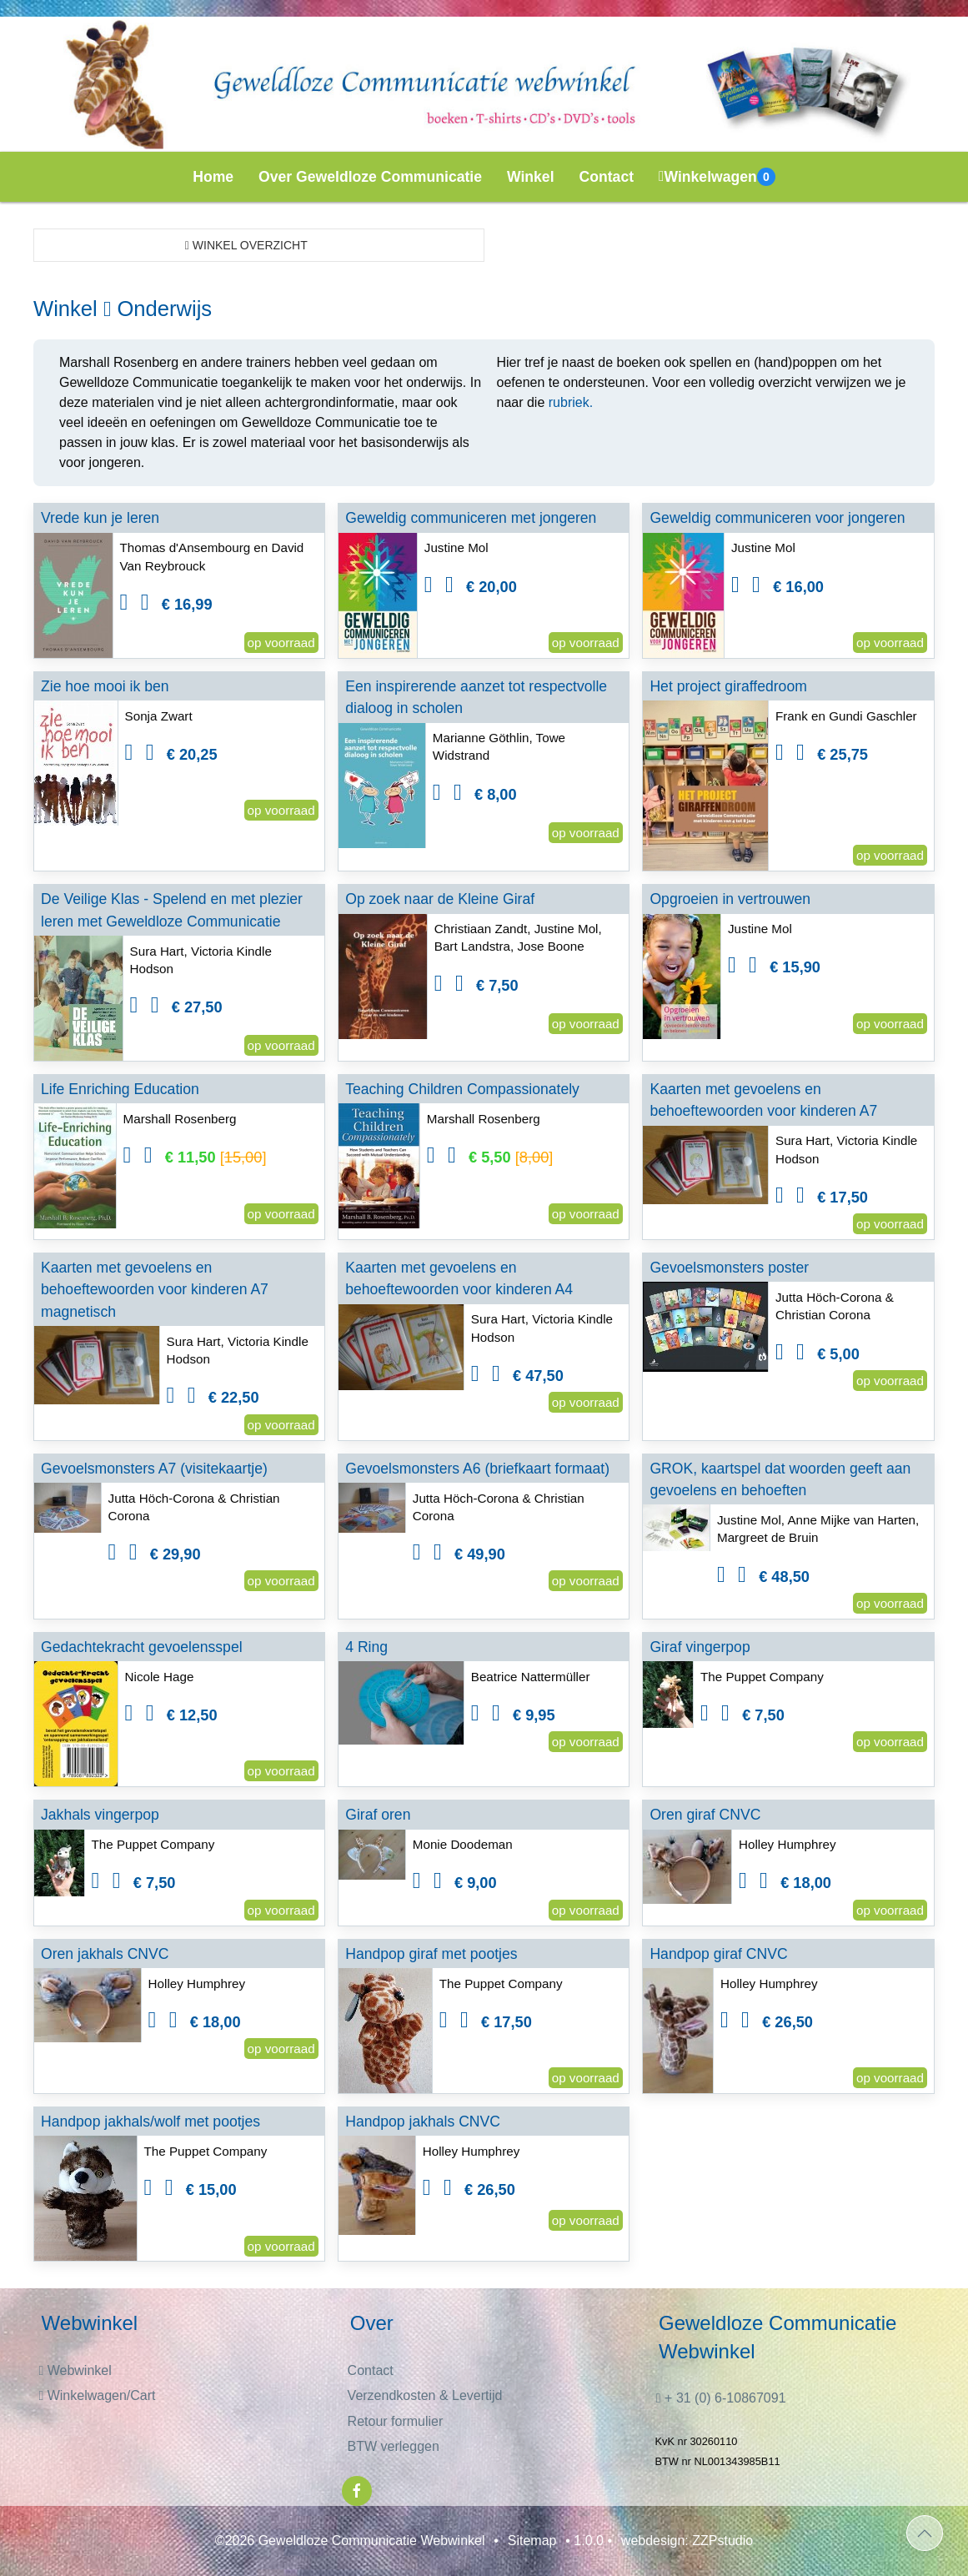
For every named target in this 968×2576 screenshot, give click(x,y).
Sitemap (532, 2540)
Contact (606, 176)
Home (213, 176)
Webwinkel (74, 2370)
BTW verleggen (393, 2446)
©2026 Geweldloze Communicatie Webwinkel (350, 2540)
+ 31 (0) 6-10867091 (721, 2398)
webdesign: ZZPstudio (687, 2540)
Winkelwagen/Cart (96, 2395)
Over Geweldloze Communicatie (370, 176)
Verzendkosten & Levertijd (425, 2395)
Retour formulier (396, 2421)
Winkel (530, 176)
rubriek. (571, 402)
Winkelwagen (717, 177)
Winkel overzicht (246, 245)
